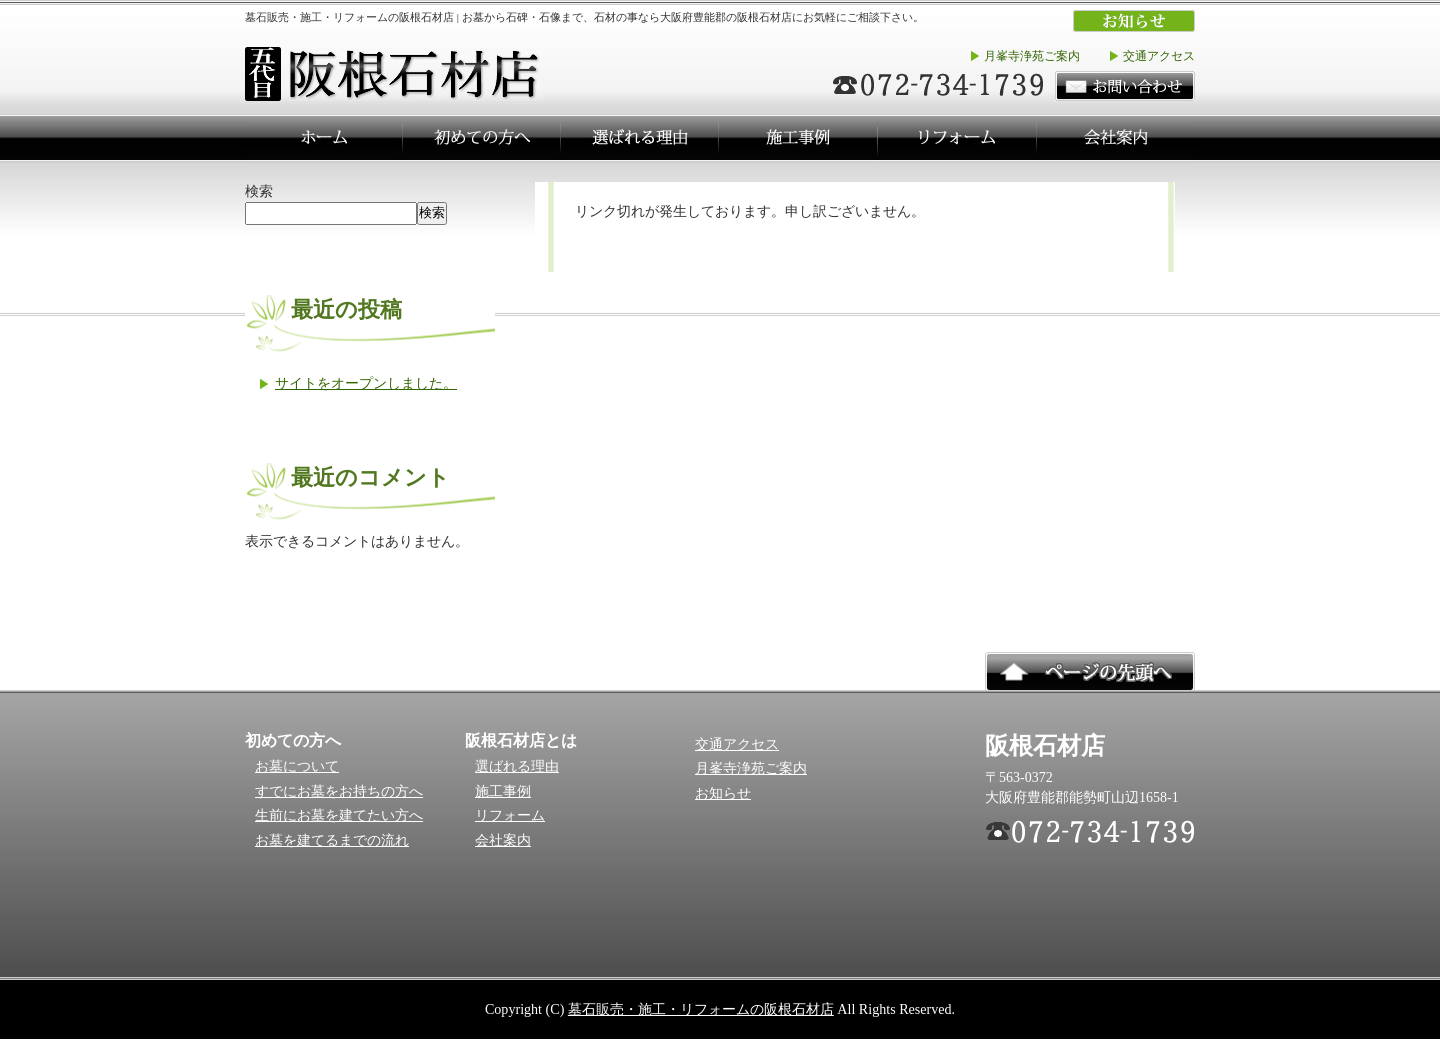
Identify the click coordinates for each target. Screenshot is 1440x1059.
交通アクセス (1159, 56)
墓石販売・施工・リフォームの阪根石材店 (701, 1009)
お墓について (297, 766)
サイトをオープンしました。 (366, 383)
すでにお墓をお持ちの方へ (339, 791)
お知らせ (723, 793)
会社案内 (503, 840)
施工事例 (503, 791)
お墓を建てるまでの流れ (332, 840)
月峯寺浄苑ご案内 (1032, 56)
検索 (259, 191)
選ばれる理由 (517, 766)
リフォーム (510, 815)
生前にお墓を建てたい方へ (339, 815)
